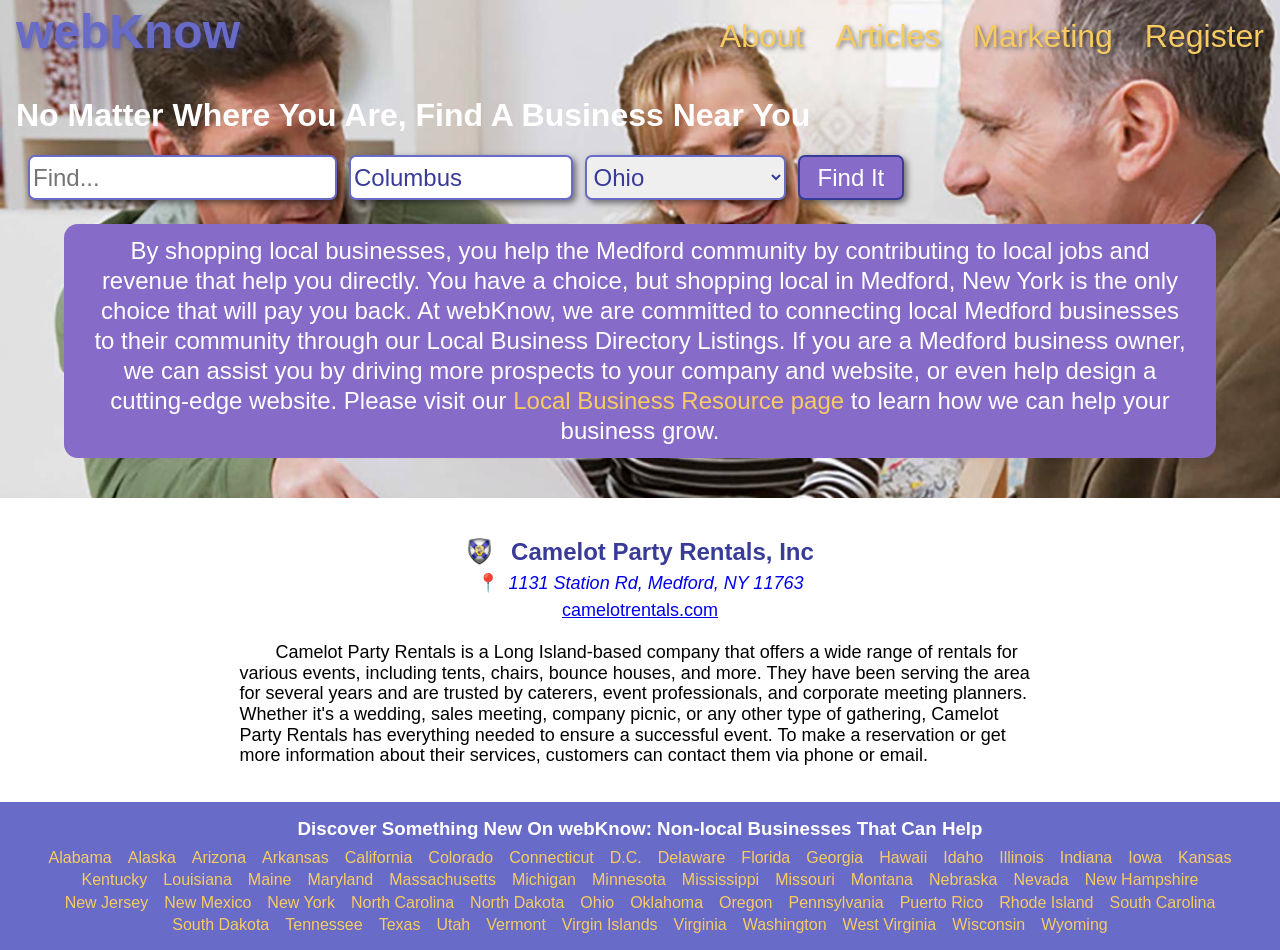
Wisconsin (988, 924)
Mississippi (720, 879)
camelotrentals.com (640, 610)
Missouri (805, 879)
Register (1204, 36)
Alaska (152, 857)
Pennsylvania (835, 902)
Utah (453, 924)
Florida (765, 857)
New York (301, 902)
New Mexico (207, 902)
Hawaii (903, 857)
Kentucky (115, 879)
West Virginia (890, 924)
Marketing (1042, 36)
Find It (851, 177)
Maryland (340, 879)
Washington (785, 924)
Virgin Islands (610, 924)
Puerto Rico (942, 902)
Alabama (80, 857)
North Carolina (402, 902)
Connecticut (551, 857)
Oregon (745, 902)
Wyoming (1074, 924)
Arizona (219, 857)
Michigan (544, 879)
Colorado (460, 857)
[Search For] (182, 177)
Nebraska (963, 879)
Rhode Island (1046, 902)
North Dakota (517, 902)
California (379, 857)
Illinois (1021, 857)
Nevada (1040, 879)
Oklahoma (666, 902)
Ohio (597, 902)
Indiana (1086, 857)
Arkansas (295, 857)
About (762, 36)
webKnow (128, 31)
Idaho (963, 857)
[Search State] (685, 177)
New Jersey (107, 902)
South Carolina (1163, 902)
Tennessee (323, 924)
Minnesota (629, 879)
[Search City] (461, 177)
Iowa (1145, 857)
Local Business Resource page (678, 400)
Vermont (516, 924)
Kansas (1204, 857)
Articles (887, 36)
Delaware (692, 857)
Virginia (700, 924)
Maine (270, 879)
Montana (882, 879)
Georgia (834, 857)
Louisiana (197, 879)
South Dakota (220, 924)
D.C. (626, 857)
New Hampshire (1142, 879)
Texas (400, 924)
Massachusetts (442, 879)
